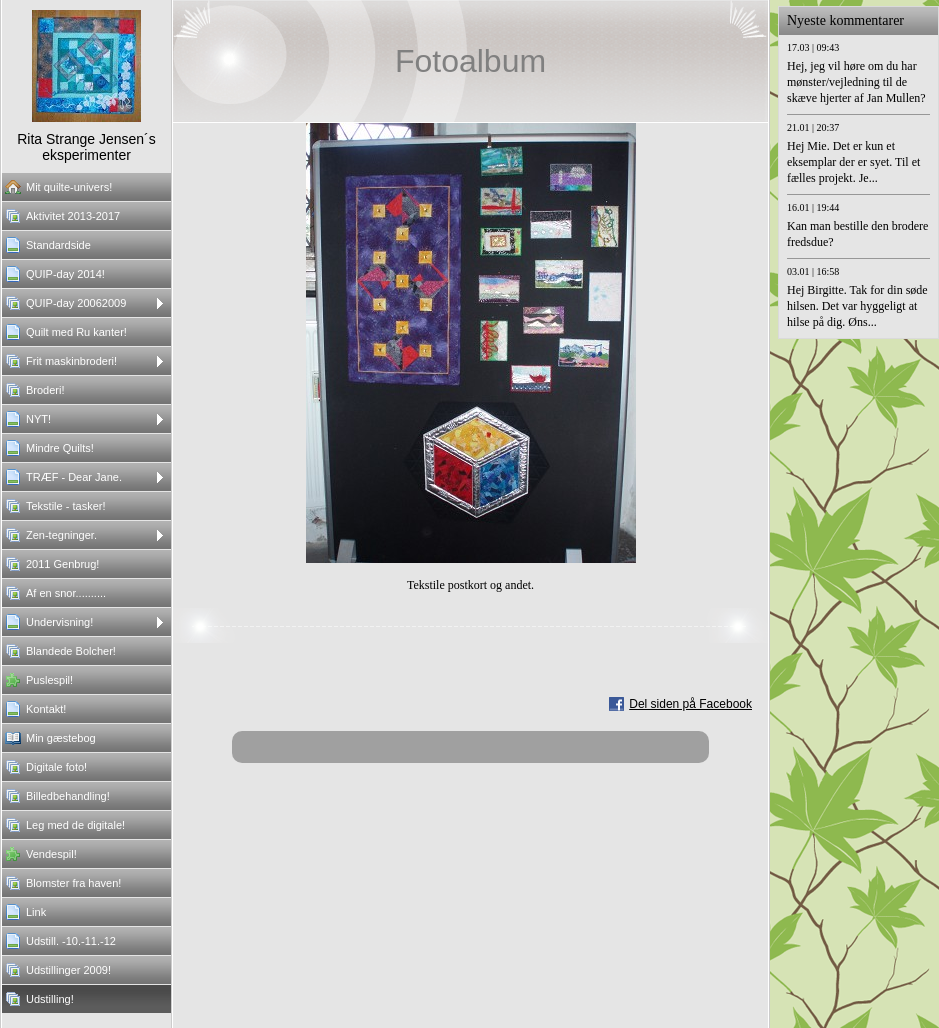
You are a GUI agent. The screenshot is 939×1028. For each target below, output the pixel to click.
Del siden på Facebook (690, 704)
